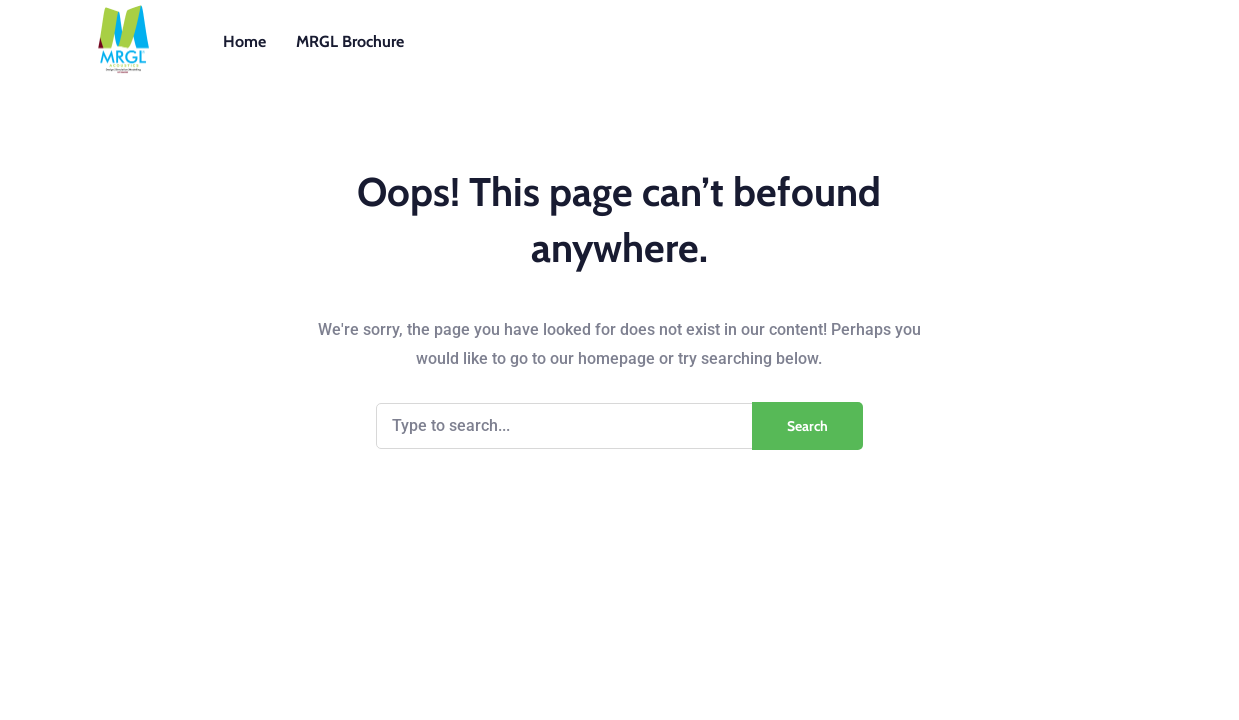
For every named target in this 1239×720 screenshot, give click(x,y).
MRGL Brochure (350, 41)
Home (244, 41)
